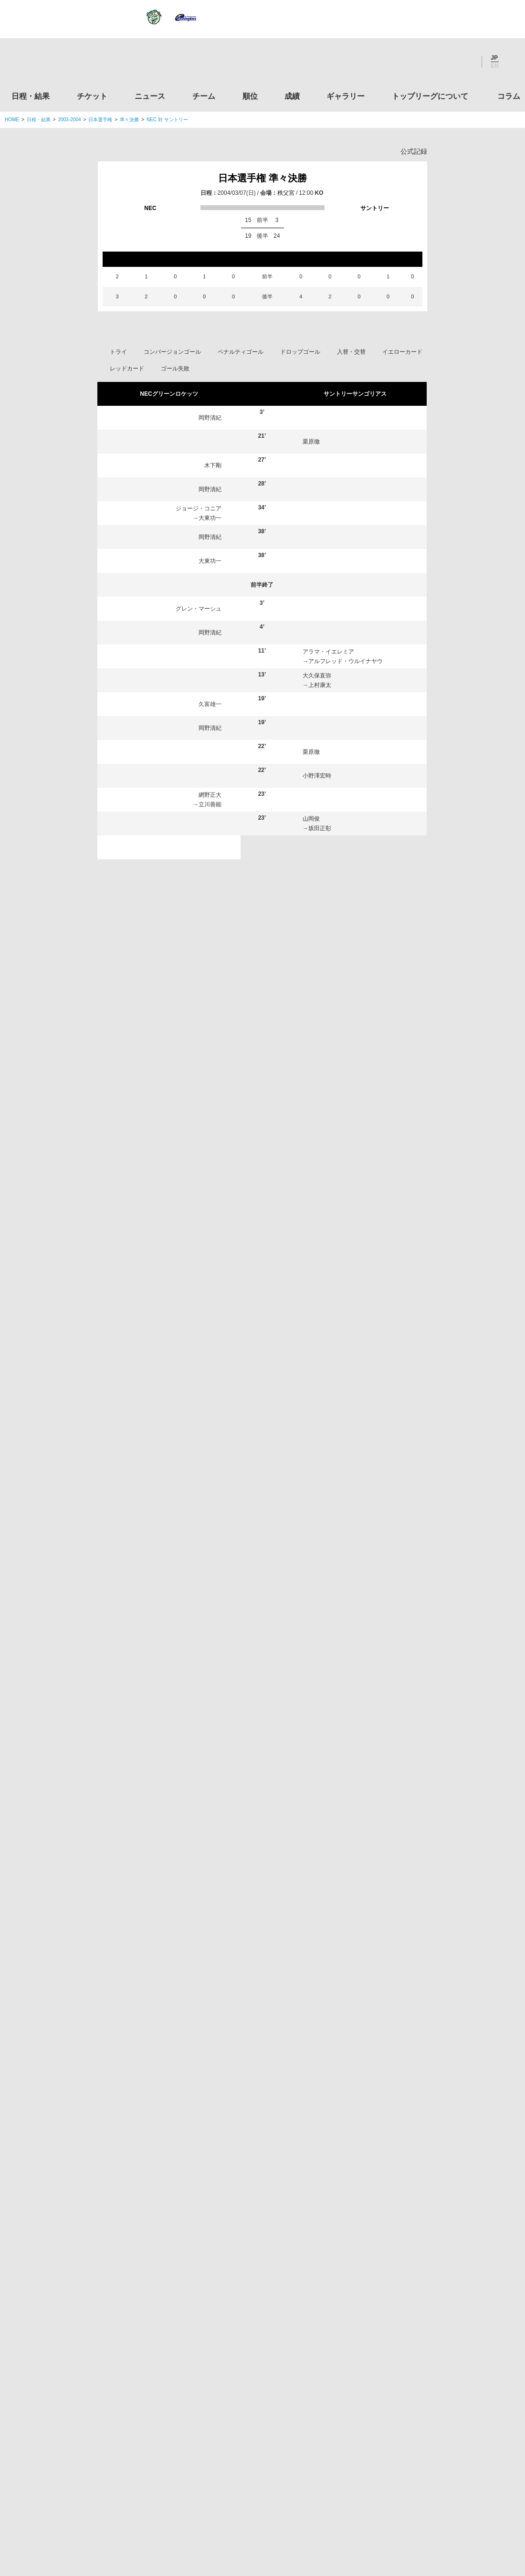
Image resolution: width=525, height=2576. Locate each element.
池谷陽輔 (314, 938)
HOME (12, 119)
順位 (250, 96)
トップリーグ (80, 2162)
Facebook (438, 61)
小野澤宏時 (317, 775)
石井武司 (149, 1649)
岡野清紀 (210, 417)
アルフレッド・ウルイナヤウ (345, 661)
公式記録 (413, 151)
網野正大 (210, 795)
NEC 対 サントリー (167, 119)
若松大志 (323, 1400)
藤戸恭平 (149, 1720)
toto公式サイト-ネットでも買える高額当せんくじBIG (440, 2392)
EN (495, 66)
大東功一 (210, 518)
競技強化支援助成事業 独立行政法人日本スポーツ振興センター (440, 2429)
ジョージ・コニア (198, 508)
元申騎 (320, 1376)
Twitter (413, 61)
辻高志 (149, 1424)
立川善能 (210, 804)
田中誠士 (151, 1472)
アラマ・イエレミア (328, 651)
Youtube (464, 61)
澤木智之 (321, 1720)
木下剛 (212, 465)
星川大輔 (323, 1233)
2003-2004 (69, 119)
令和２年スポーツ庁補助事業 (440, 2465)
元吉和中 (319, 947)
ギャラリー (345, 96)
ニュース (150, 96)
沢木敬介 (314, 1086)
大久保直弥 (317, 675)
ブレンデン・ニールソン (189, 852)
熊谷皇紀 (151, 1329)
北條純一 (323, 1544)
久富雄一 (210, 704)
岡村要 (212, 900)
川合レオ (210, 842)
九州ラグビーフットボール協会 (440, 2283)
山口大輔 (314, 1033)
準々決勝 (129, 119)
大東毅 (149, 1353)
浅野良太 (151, 1305)
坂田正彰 (319, 828)
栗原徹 (311, 441)
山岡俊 (311, 818)
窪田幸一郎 (154, 1544)
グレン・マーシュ (198, 608)
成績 (292, 96)
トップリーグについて (430, 96)
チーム (203, 96)
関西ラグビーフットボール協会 (440, 2247)
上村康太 (319, 685)
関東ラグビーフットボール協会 (440, 2210)
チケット (92, 96)
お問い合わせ (318, 2509)
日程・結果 (30, 96)
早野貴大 (323, 1305)
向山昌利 (151, 1520)
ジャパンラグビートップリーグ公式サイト (57, 63)
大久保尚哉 (324, 1672)
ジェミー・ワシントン (340, 1329)
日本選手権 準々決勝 (262, 178)
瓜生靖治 (319, 1043)
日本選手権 (100, 119)
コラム (508, 96)
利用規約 (205, 2509)
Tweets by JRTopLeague (271, 2162)
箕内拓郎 (151, 1400)
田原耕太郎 (326, 1424)
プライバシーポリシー (259, 2509)
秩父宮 (285, 193)
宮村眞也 (149, 1672)
